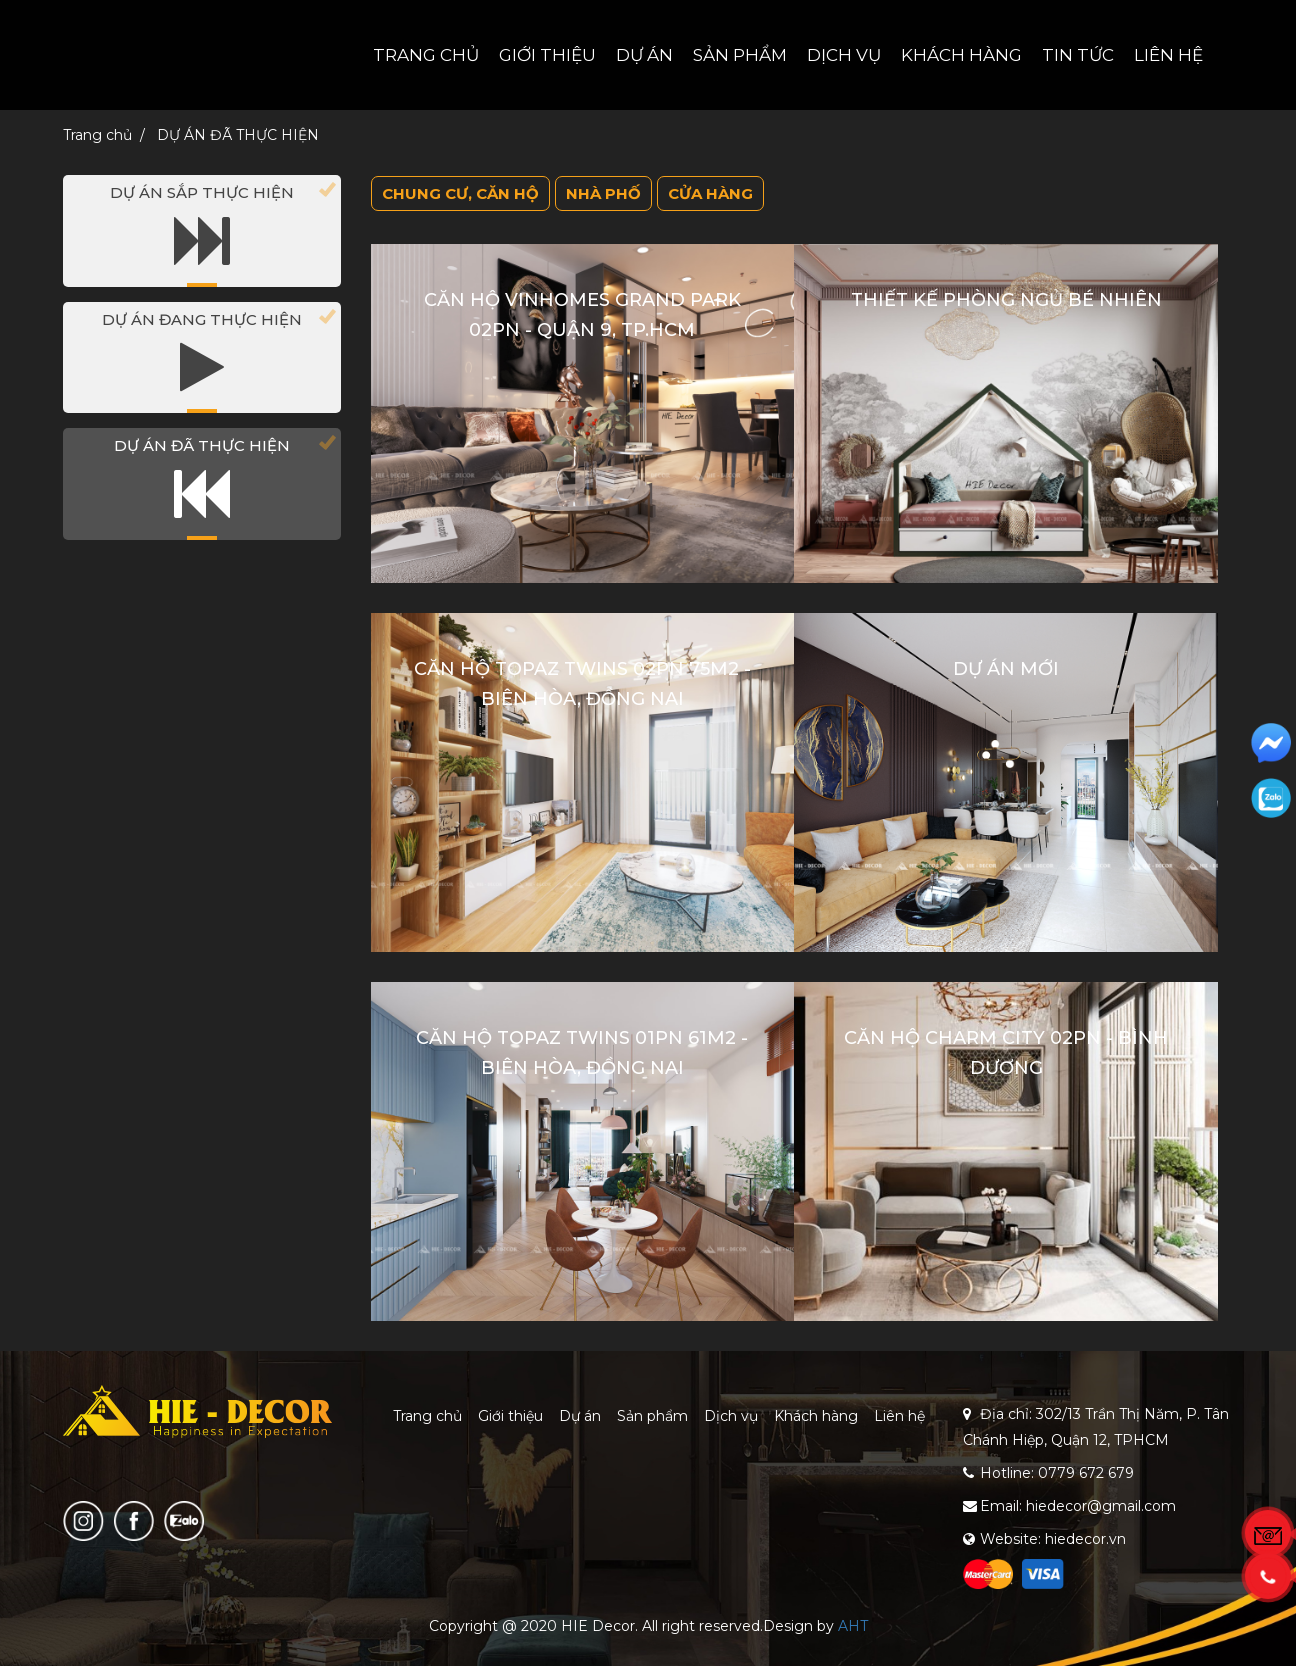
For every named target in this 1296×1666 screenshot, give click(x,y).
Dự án (644, 55)
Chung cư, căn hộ (460, 193)
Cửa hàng (710, 193)
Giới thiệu (547, 55)
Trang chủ (426, 55)
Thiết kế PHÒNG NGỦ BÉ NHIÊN (1006, 300)
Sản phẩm (740, 55)
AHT (853, 1626)
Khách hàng (961, 55)
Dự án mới (1006, 669)
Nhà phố (603, 193)
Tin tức (1078, 55)
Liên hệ (1168, 55)
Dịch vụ (844, 55)
